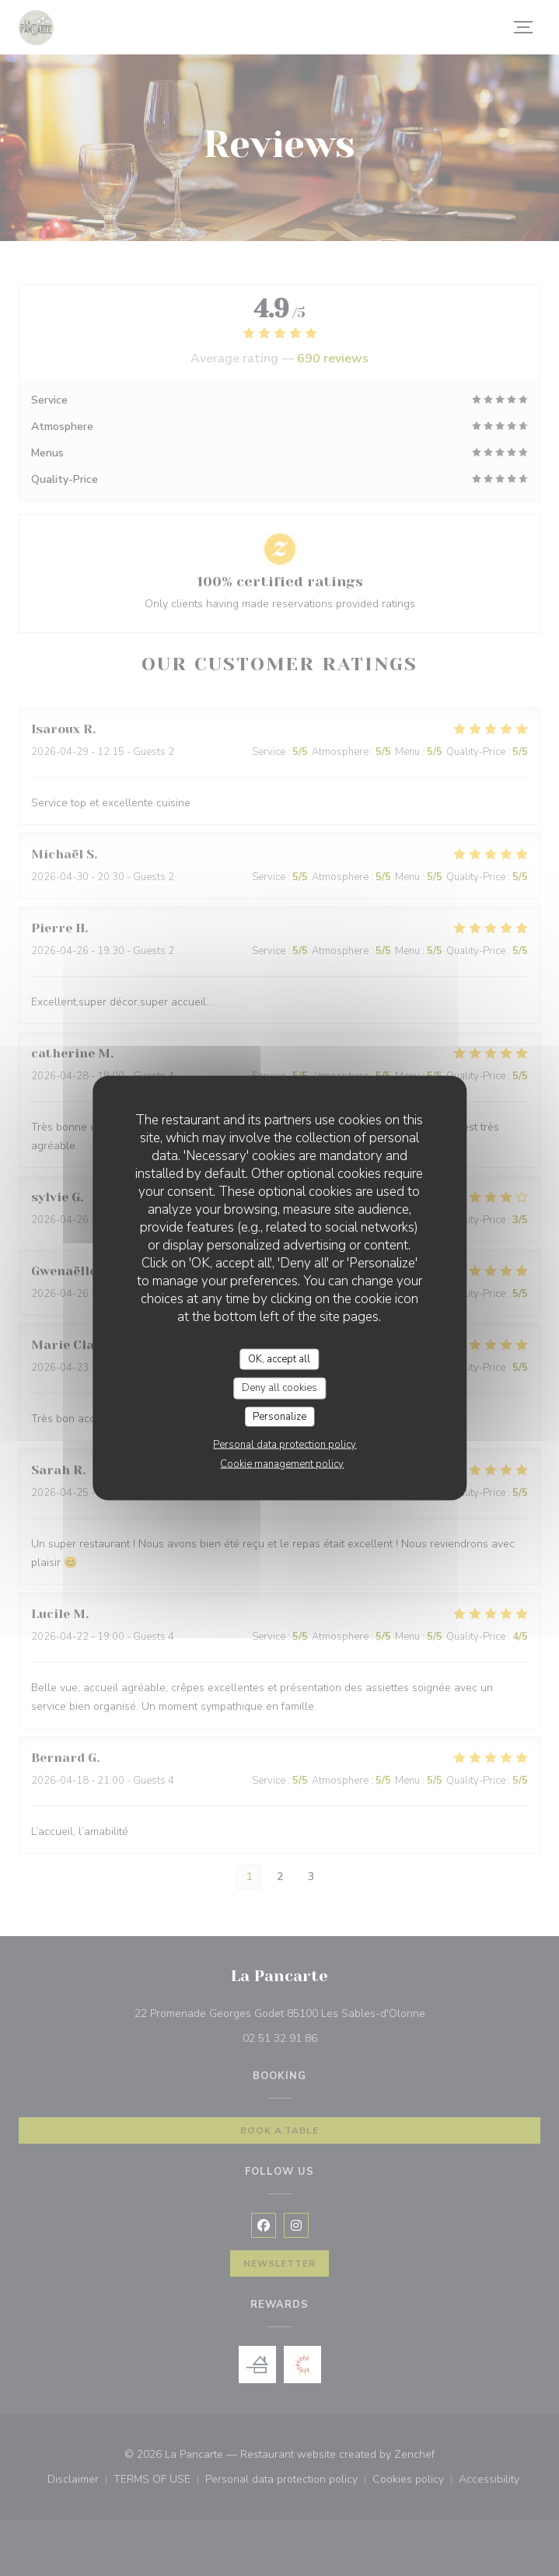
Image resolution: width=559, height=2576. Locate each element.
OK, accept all (279, 1358)
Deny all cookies (279, 1388)
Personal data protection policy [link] (284, 1445)
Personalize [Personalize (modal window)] (279, 1416)
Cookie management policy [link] (282, 1464)
